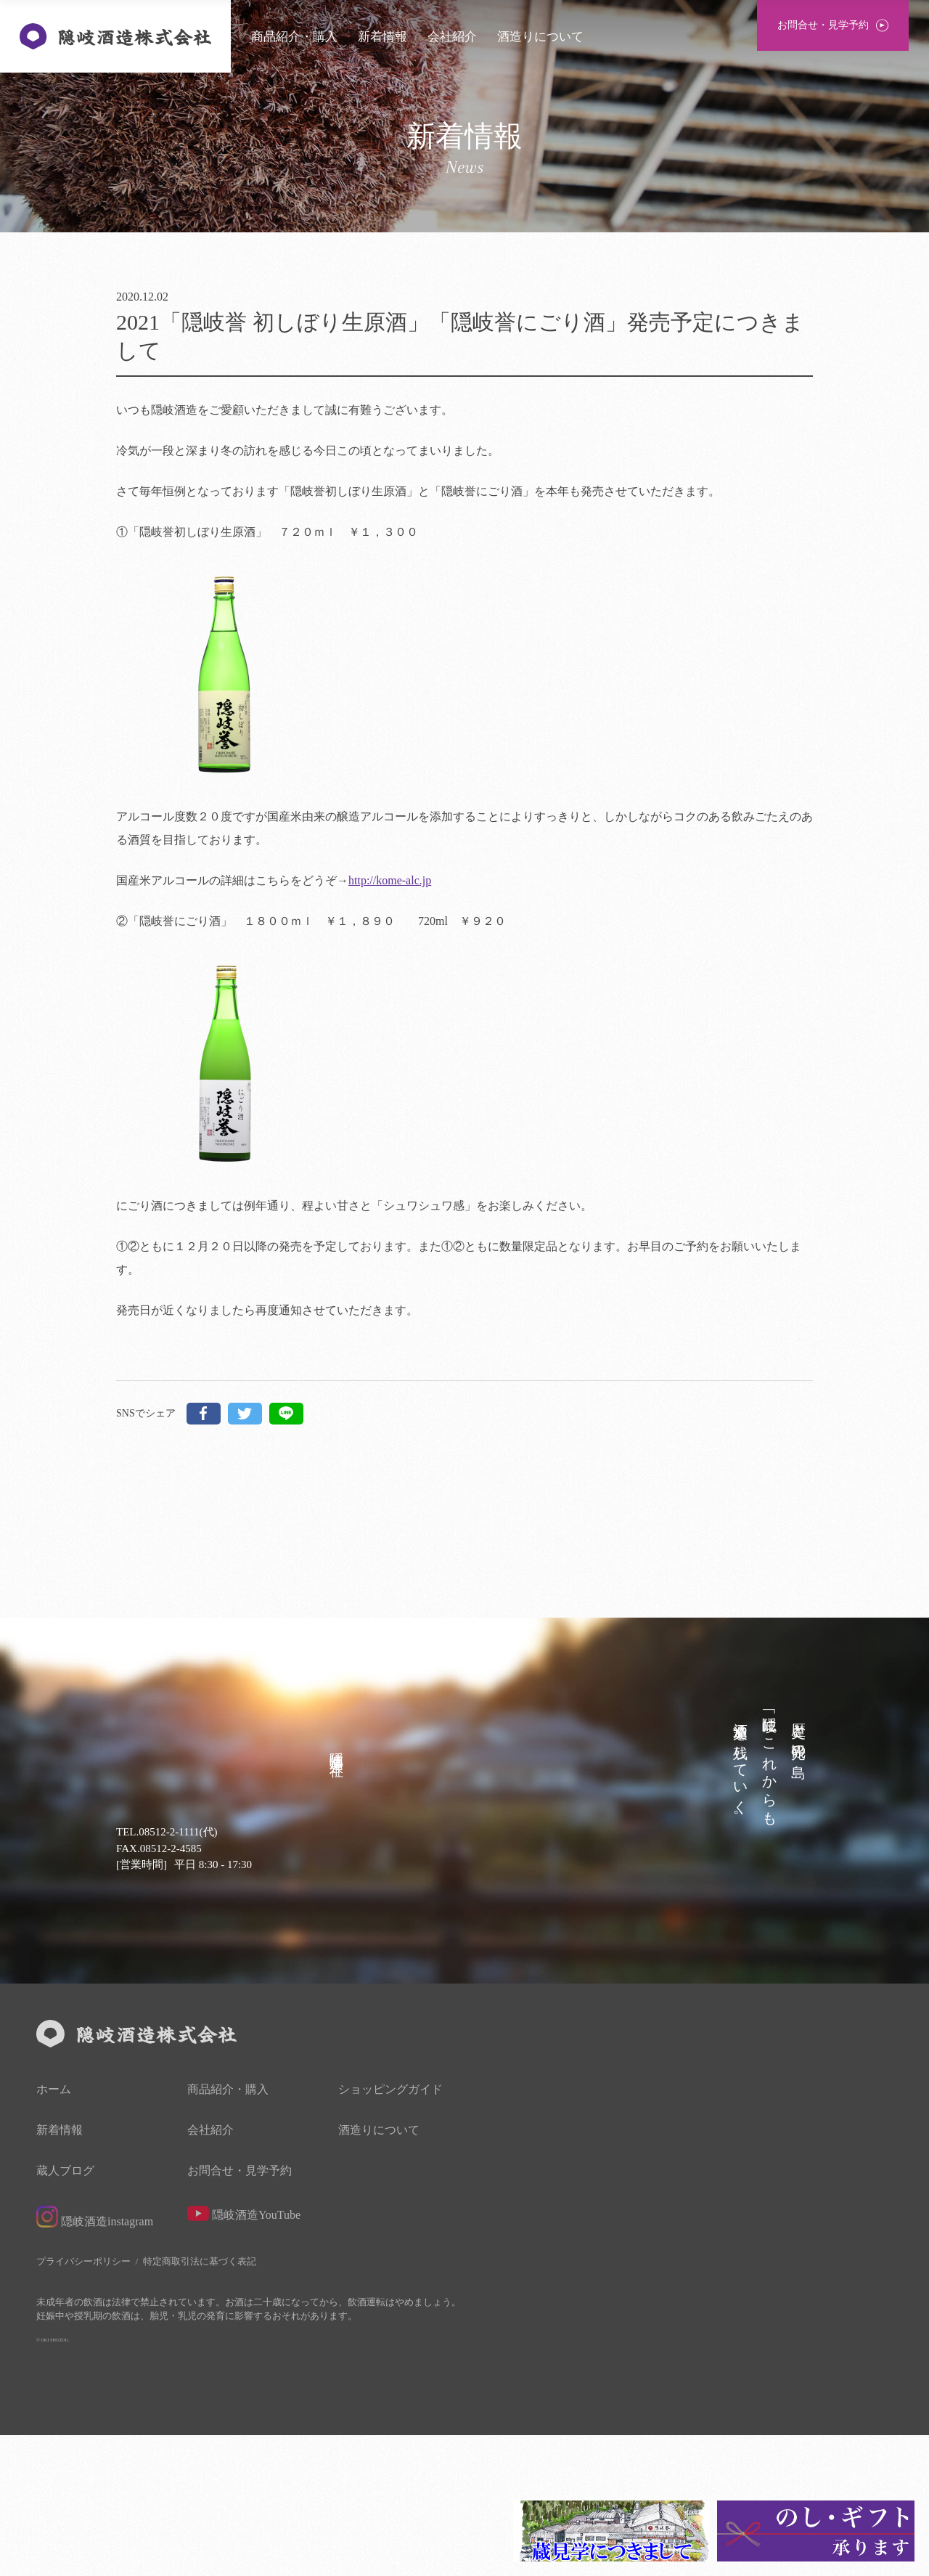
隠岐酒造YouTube (243, 2354)
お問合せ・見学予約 (239, 2312)
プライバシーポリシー (83, 2402)
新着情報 (382, 37)
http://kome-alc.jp (389, 880)
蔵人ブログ (65, 2312)
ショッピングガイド (390, 2230)
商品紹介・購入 (294, 37)
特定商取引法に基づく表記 (199, 2402)
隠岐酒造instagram (94, 2357)
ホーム (53, 2230)
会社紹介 (452, 37)
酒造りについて (540, 37)
